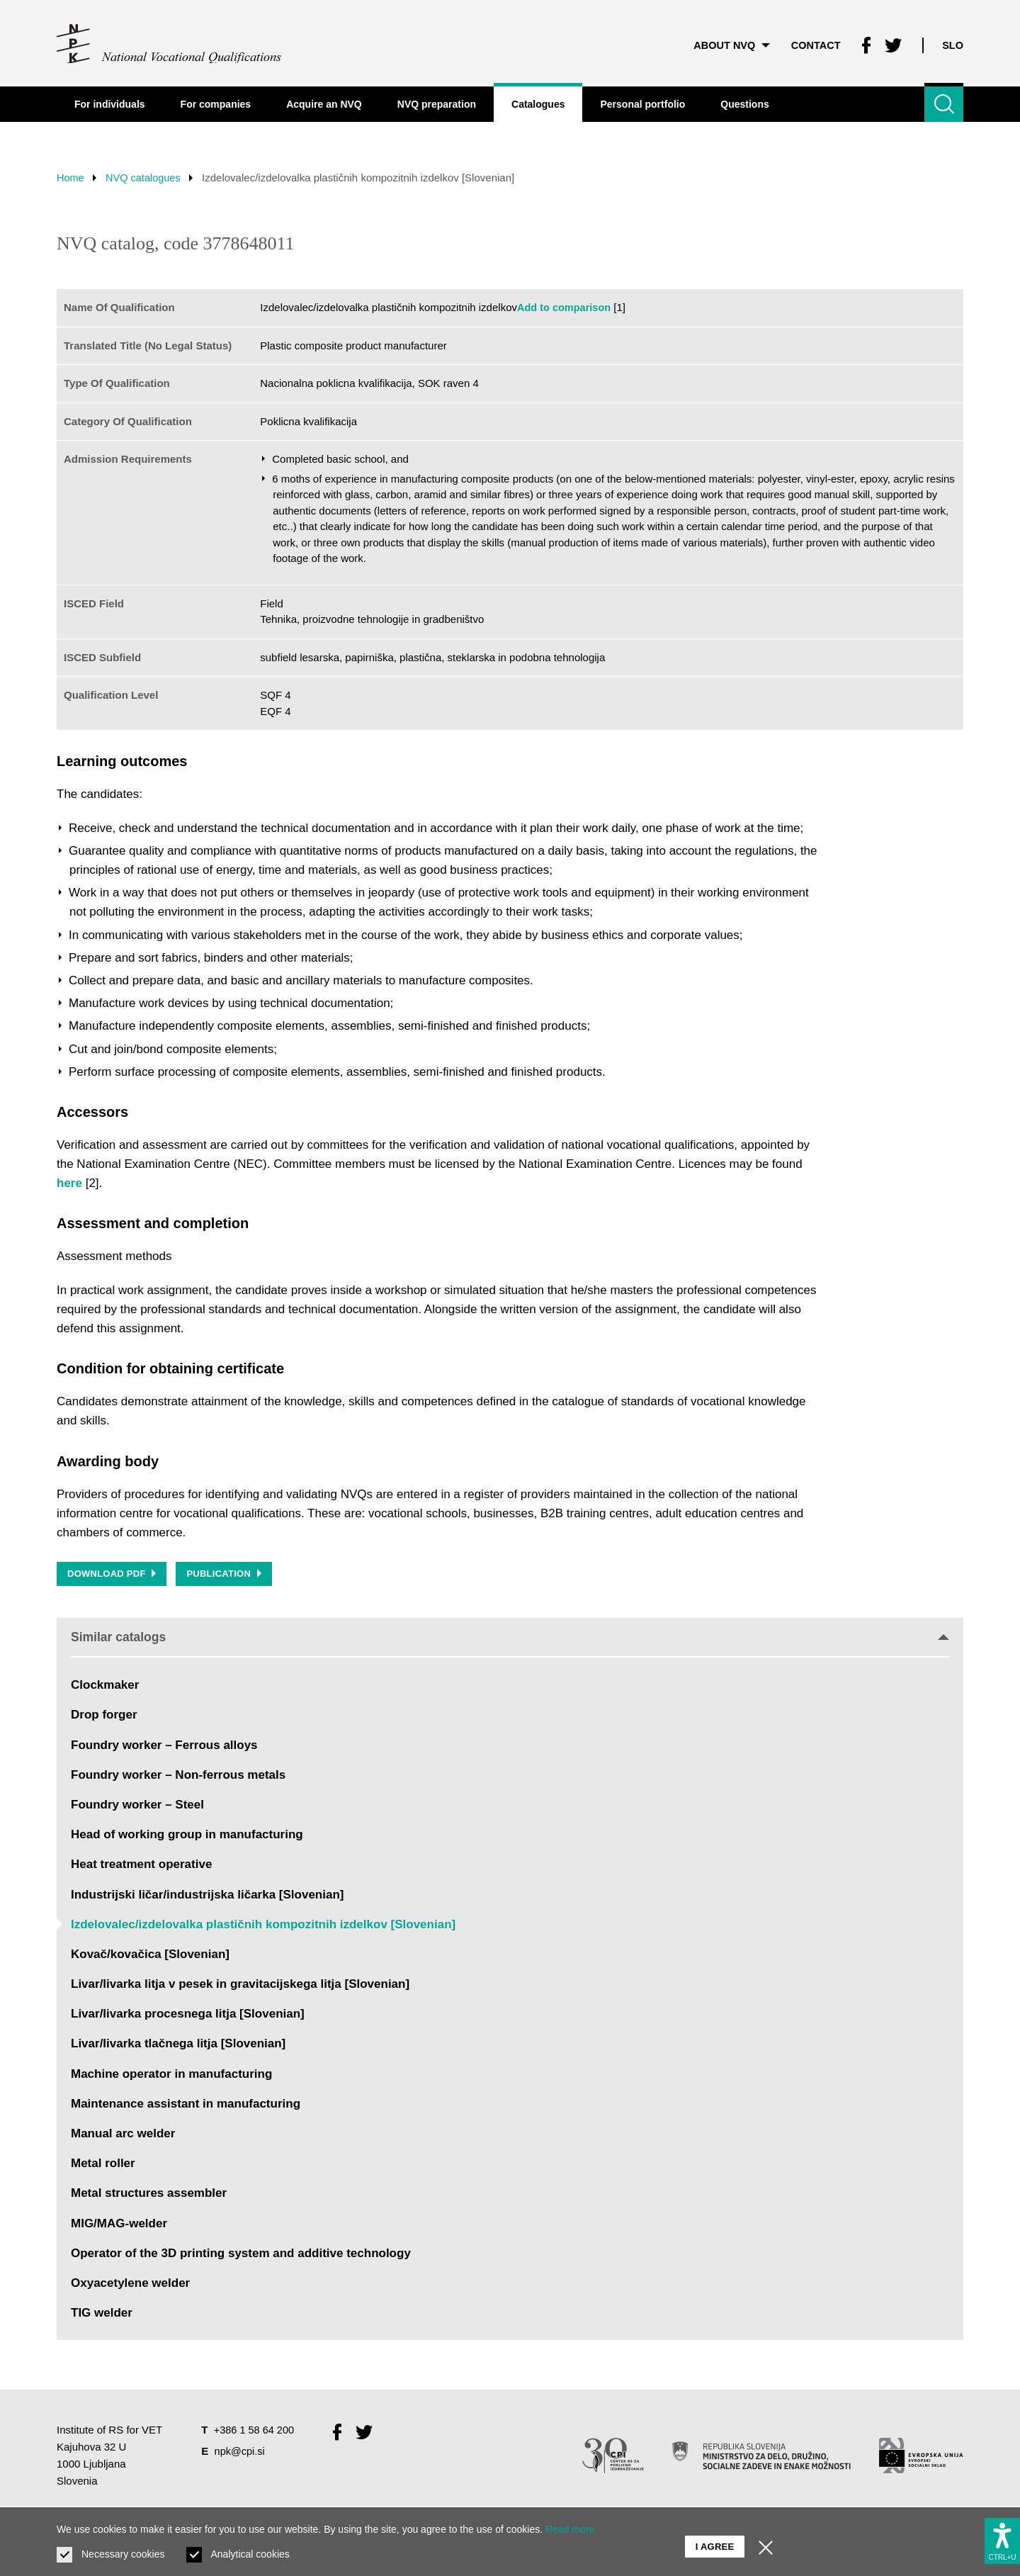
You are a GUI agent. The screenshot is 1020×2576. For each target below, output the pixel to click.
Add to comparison (565, 307)
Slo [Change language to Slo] (952, 42)
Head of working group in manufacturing (187, 1836)
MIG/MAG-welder (119, 2225)
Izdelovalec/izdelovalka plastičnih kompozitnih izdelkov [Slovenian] (263, 1926)
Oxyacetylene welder (130, 2285)
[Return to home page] (170, 42)
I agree (715, 2541)
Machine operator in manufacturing (171, 2075)
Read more (569, 2529)
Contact (812, 42)
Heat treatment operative (141, 1866)
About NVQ (726, 42)
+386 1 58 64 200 (255, 2432)
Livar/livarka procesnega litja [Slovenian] (188, 2016)
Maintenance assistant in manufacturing (185, 2106)
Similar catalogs (510, 1638)
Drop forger (104, 1716)
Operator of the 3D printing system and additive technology (241, 2254)
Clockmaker (105, 1687)
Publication (226, 1575)
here (69, 1183)
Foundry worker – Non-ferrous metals (178, 1776)
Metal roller (103, 2165)
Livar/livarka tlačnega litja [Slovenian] (178, 2045)
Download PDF (112, 1575)
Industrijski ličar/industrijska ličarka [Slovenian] (207, 1896)
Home (71, 177)
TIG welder (101, 2315)
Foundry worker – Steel (137, 1806)
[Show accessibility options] (1002, 2538)
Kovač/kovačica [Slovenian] (150, 1956)
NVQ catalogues (147, 177)
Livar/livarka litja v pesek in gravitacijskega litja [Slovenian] (240, 1986)
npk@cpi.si (241, 2452)
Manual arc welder (123, 2135)
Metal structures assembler (149, 2195)
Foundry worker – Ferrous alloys (164, 1746)
